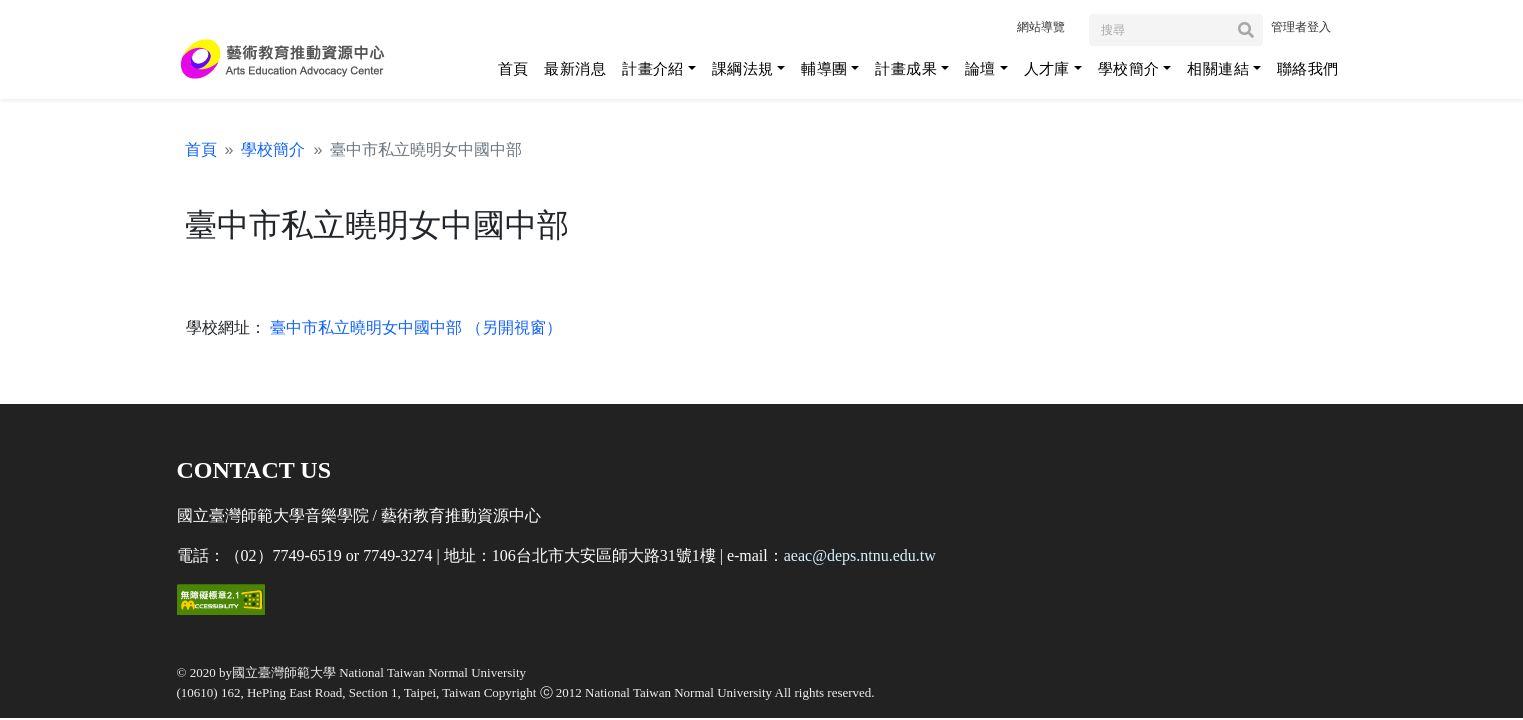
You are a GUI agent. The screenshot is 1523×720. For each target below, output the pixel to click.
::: (997, 25)
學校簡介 (1129, 68)
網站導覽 (1041, 27)
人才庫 (1047, 68)
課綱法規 (743, 68)
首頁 (513, 68)
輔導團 (824, 68)
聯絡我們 (1308, 68)
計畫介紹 (653, 68)
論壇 (980, 68)
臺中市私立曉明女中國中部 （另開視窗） (414, 327)
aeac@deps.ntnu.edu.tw (860, 555)
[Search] (1176, 30)
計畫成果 (906, 68)
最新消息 (575, 68)
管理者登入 (1301, 27)
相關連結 (1218, 68)
